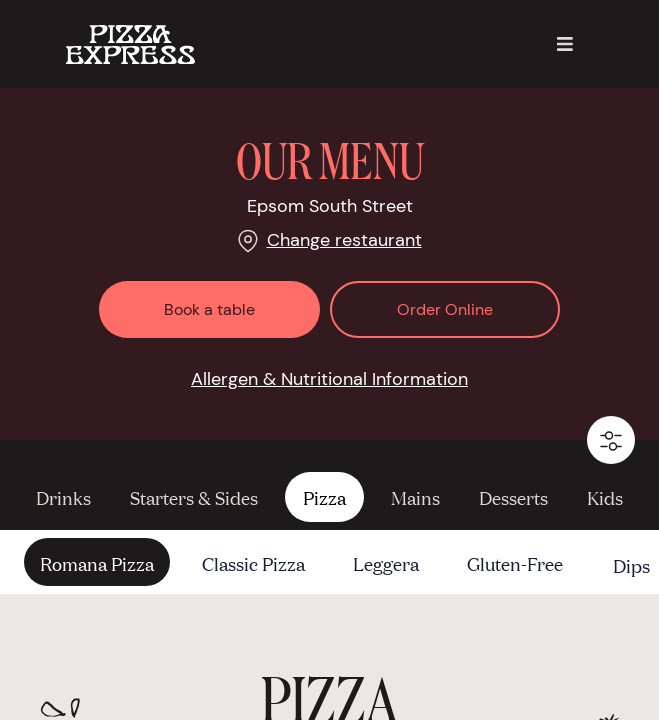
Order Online (445, 309)
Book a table (209, 309)
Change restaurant (344, 240)
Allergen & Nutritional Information (329, 379)
